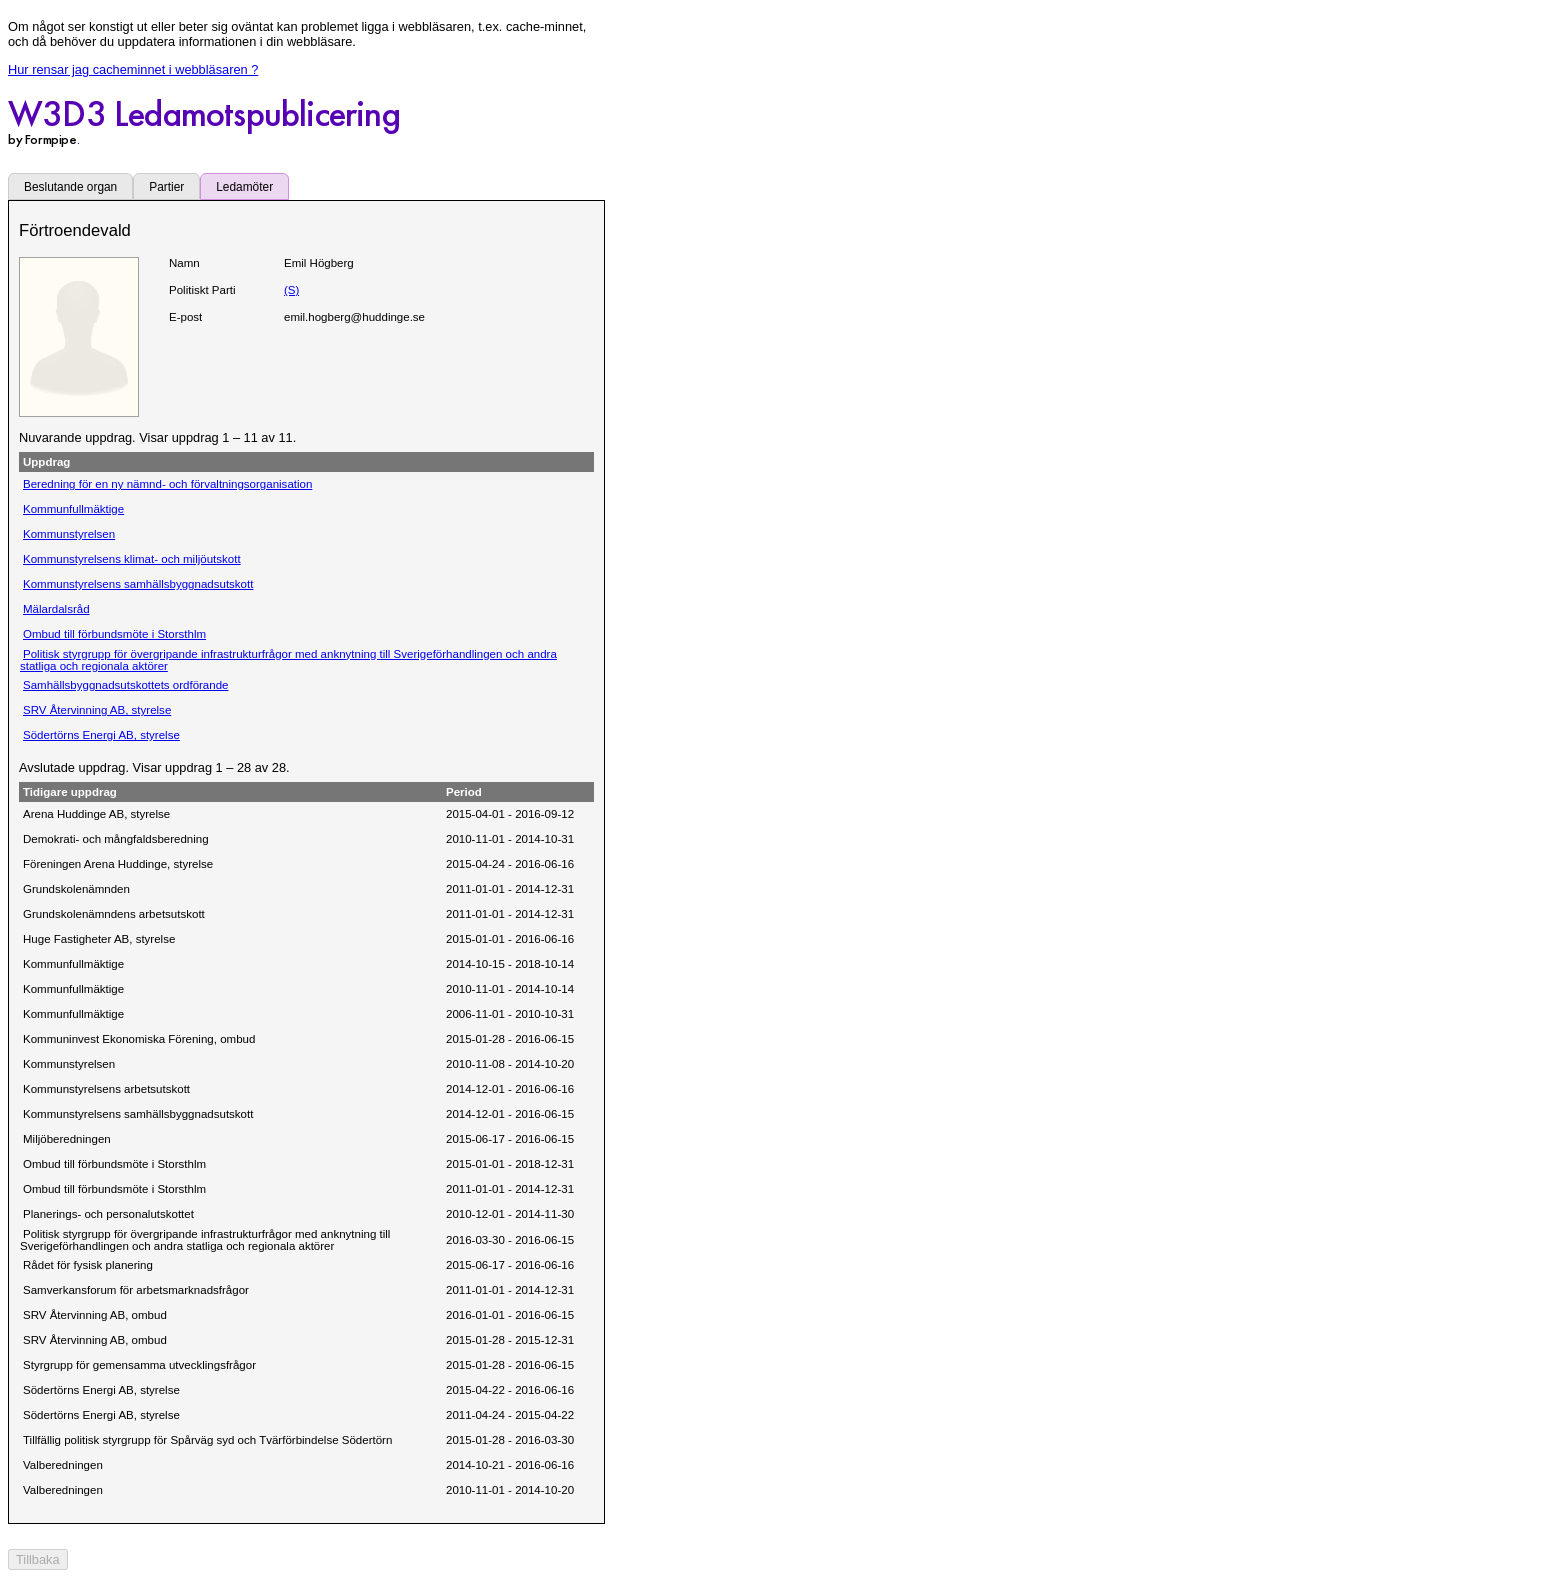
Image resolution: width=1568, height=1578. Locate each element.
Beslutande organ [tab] (70, 187)
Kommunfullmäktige (73, 509)
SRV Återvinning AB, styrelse (97, 710)
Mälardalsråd (56, 609)
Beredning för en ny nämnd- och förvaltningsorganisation (167, 484)
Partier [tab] (166, 187)
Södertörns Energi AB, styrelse (101, 735)
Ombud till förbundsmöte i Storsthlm (114, 634)
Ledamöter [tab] (244, 187)
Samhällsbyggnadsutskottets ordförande (126, 685)
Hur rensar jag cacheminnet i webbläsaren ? (133, 69)
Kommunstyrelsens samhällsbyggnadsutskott (138, 584)
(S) (291, 290)
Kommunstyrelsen (69, 534)
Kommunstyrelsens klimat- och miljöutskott (132, 559)
